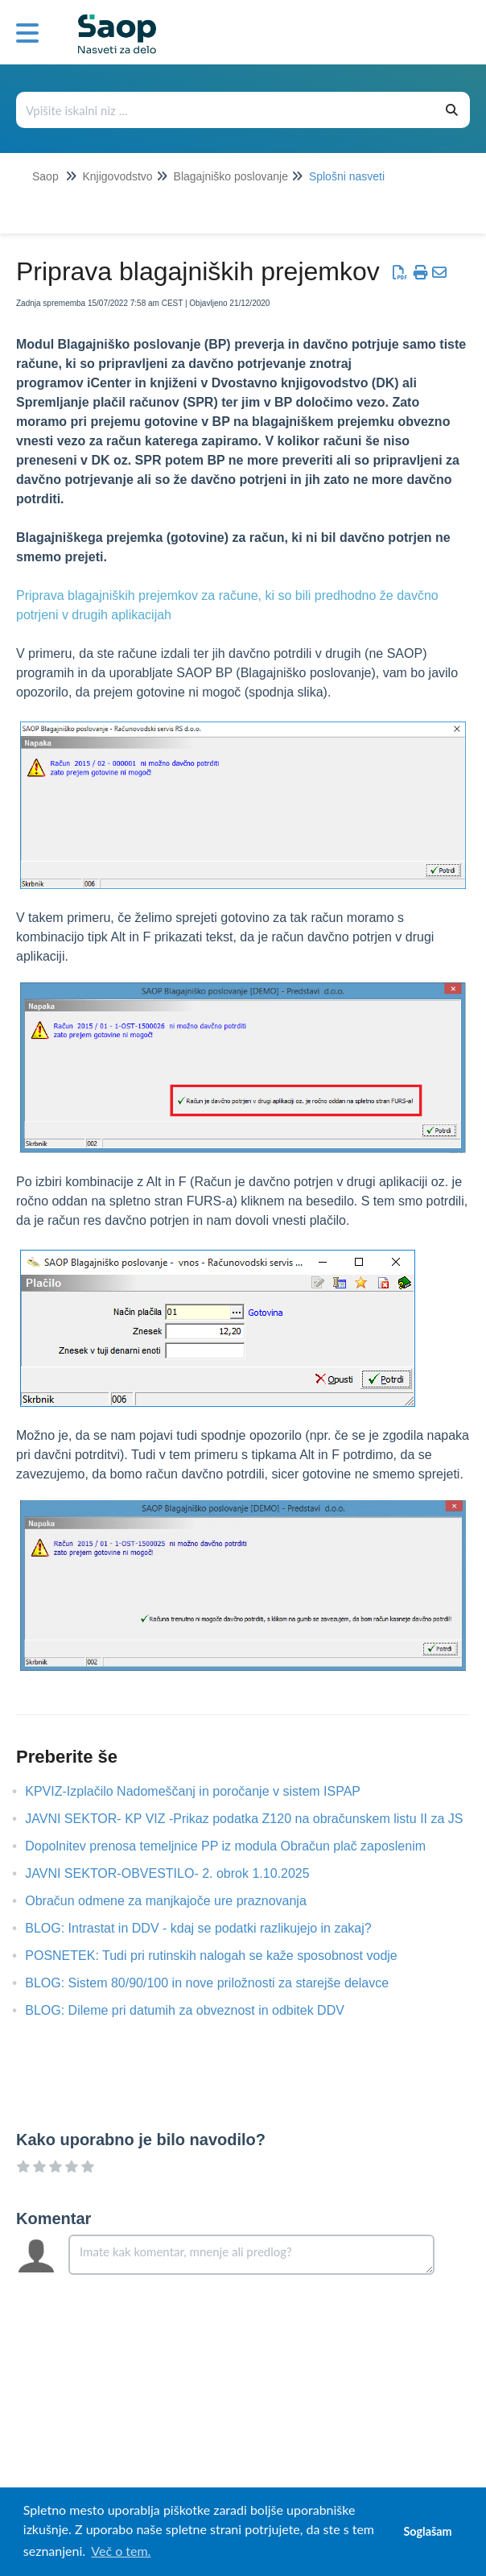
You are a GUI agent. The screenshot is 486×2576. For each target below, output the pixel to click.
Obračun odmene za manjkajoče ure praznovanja (178, 1901)
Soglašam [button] (427, 2531)
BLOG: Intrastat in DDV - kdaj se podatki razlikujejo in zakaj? (210, 1928)
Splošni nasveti (347, 176)
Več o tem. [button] (120, 2550)
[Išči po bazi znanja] (226, 110)
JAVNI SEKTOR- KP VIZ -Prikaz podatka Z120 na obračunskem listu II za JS (256, 1819)
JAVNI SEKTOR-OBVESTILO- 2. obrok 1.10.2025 (179, 1873)
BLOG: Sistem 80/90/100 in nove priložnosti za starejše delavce (219, 1983)
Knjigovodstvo (117, 176)
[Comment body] (251, 2255)
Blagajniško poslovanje (231, 176)
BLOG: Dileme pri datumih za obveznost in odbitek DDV (196, 2010)
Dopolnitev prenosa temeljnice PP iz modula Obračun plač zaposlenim (237, 1846)
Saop (45, 176)
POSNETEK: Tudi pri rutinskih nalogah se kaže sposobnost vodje (223, 1955)
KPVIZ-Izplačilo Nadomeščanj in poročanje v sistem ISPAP (204, 1791)
